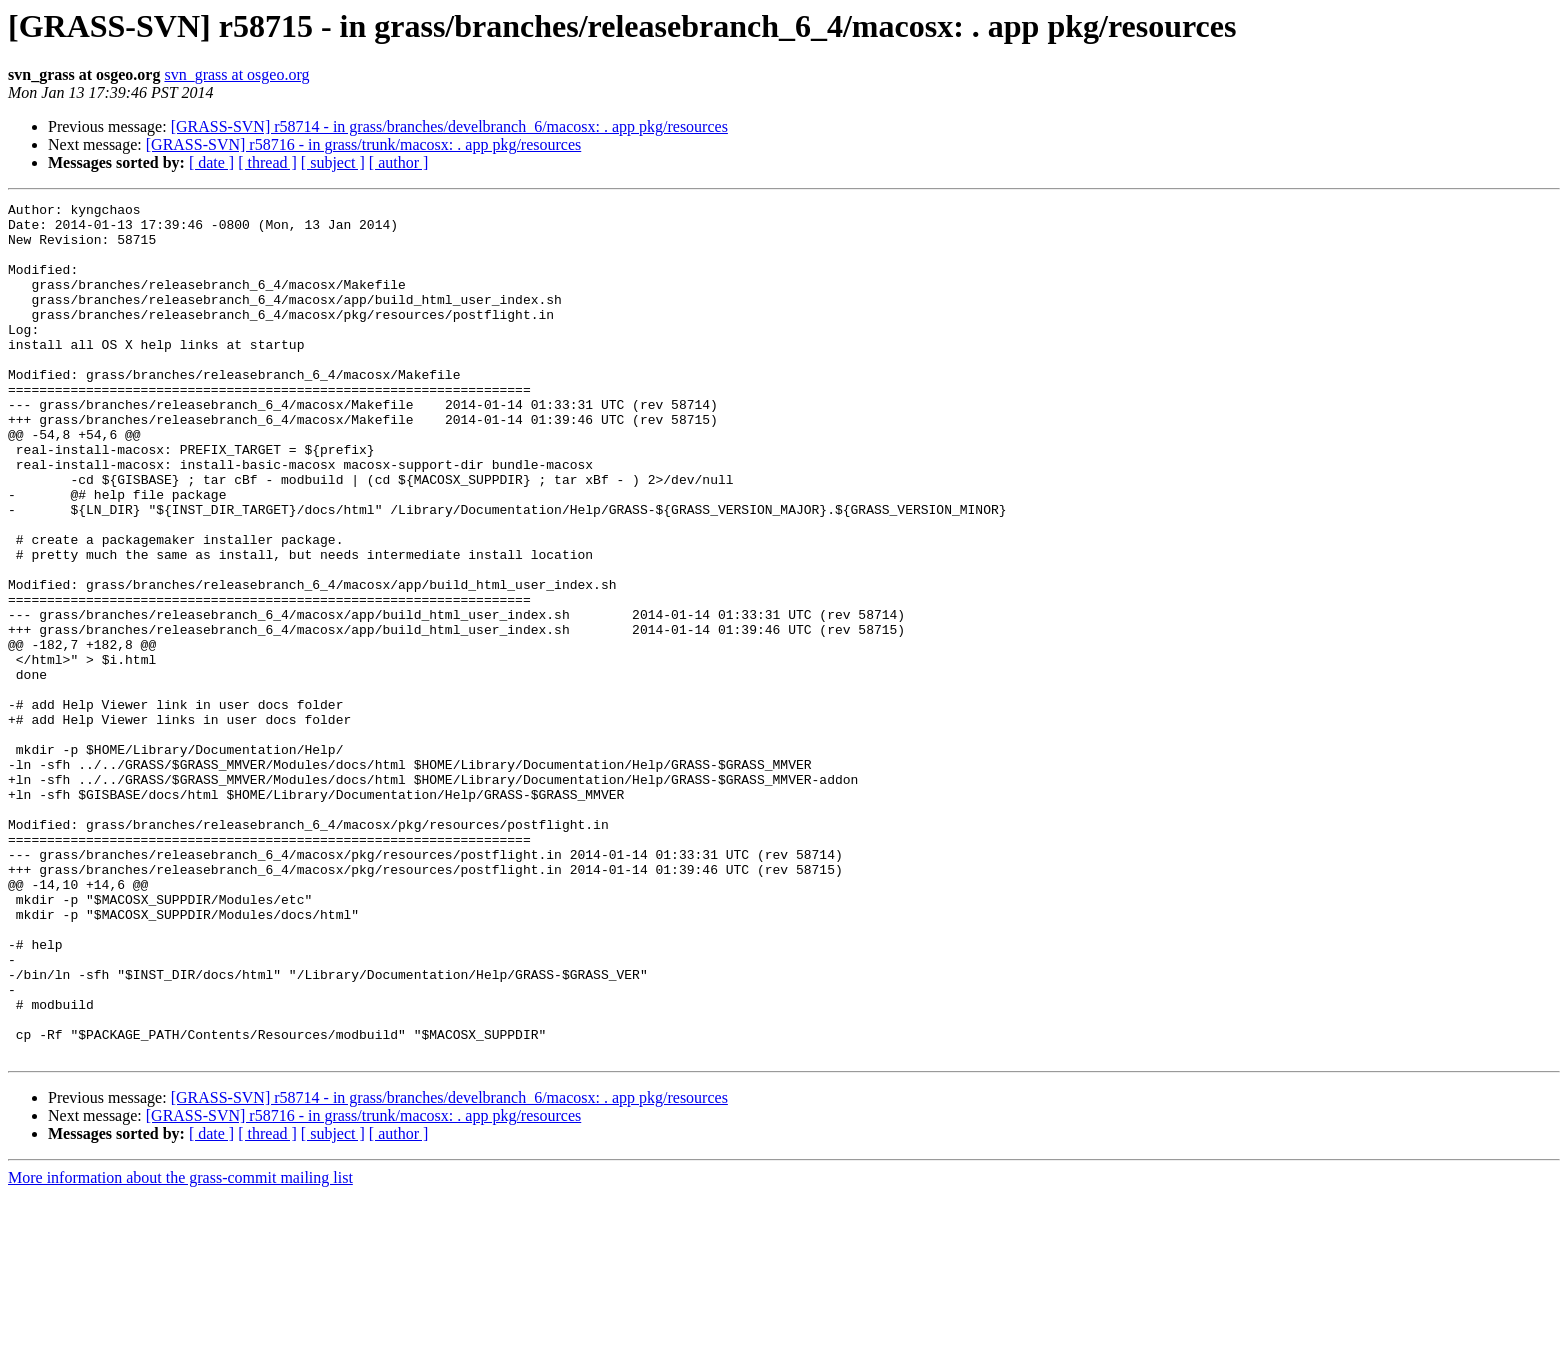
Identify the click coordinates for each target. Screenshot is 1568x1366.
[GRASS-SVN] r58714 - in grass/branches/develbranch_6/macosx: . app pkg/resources (449, 126)
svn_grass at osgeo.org (236, 74)
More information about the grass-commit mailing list (180, 1348)
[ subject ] (333, 162)
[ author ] (399, 162)
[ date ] (211, 162)
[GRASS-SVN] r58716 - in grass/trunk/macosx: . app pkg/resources (364, 144)
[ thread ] (267, 162)
